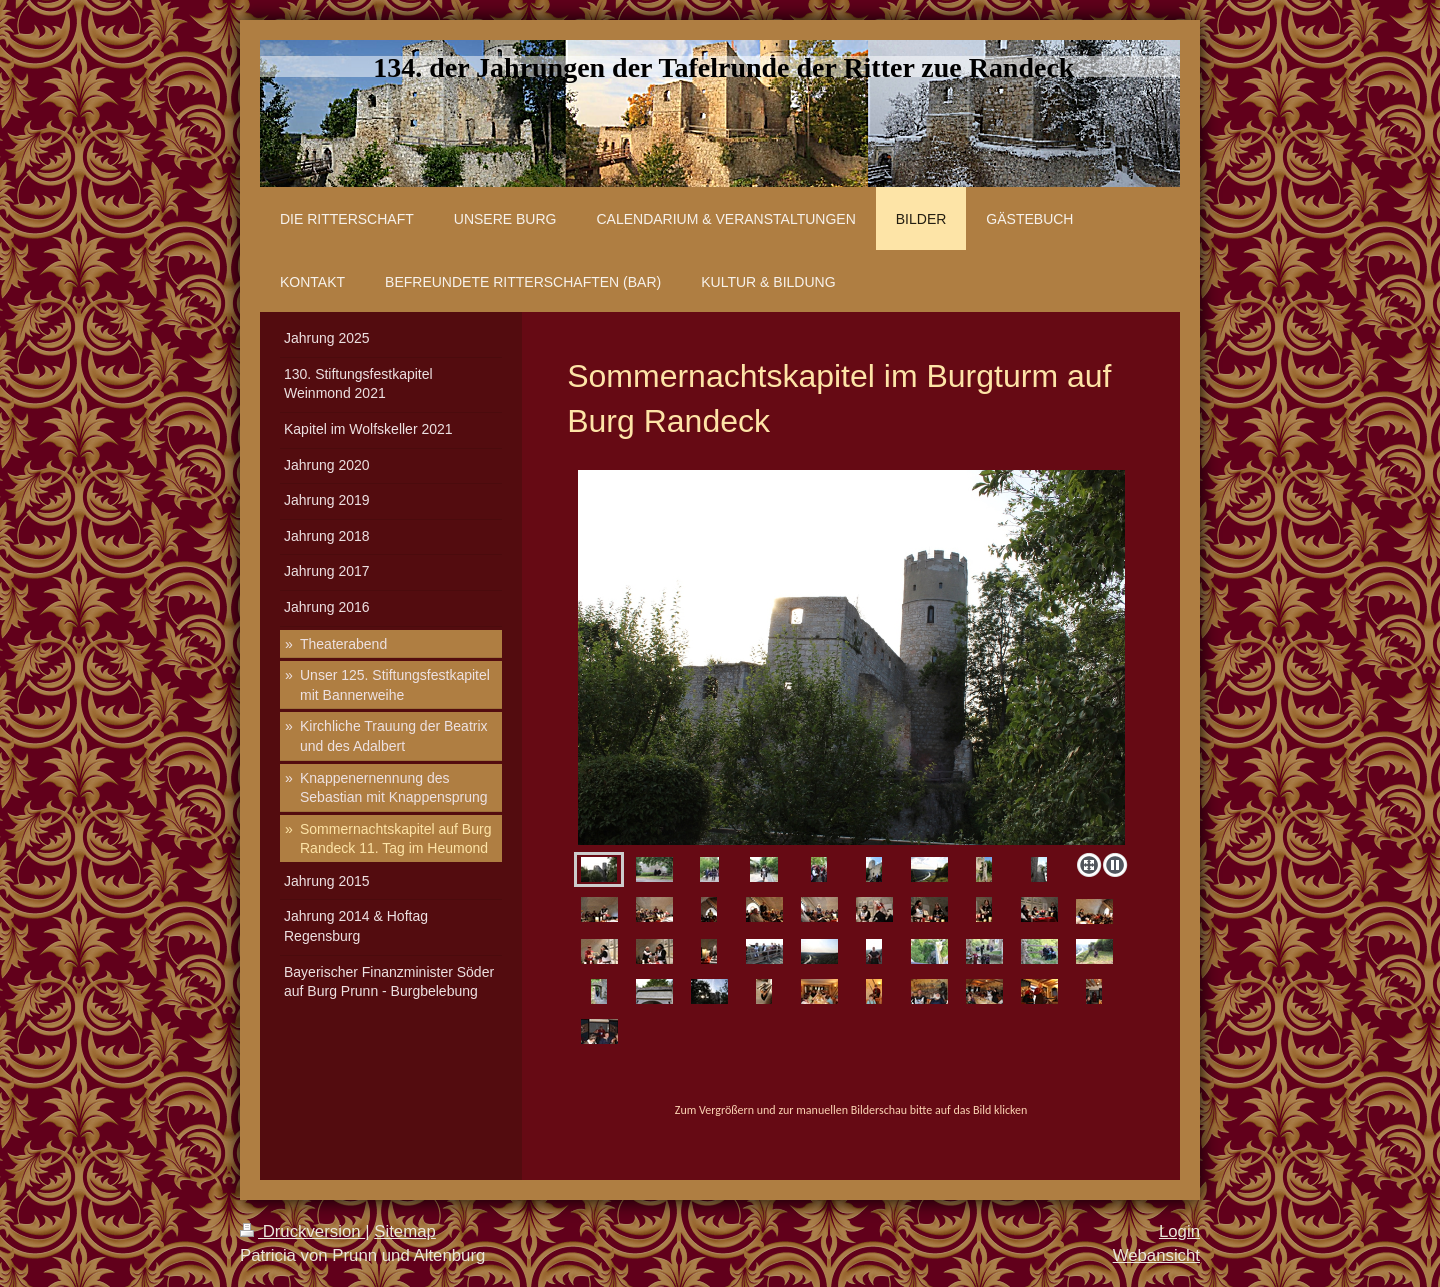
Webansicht (1156, 1255)
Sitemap (405, 1231)
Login (1179, 1231)
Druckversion (302, 1231)
